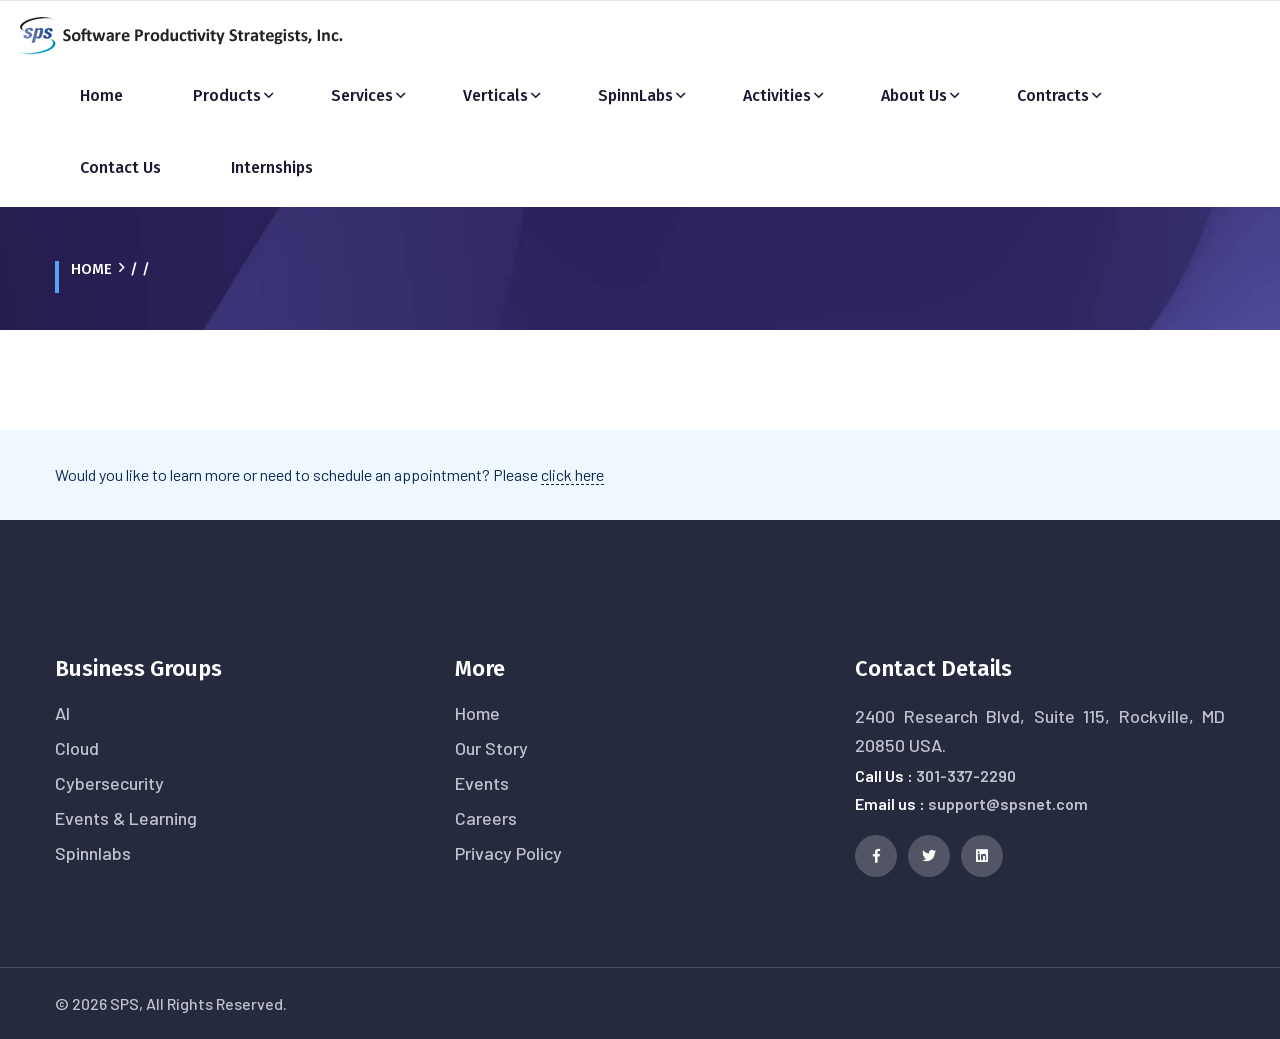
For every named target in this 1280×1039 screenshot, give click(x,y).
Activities (777, 95)
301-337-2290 (966, 775)
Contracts (1053, 95)
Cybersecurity (109, 783)
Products (227, 95)
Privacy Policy (508, 853)
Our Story (491, 748)
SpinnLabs (635, 95)
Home (101, 95)
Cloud (77, 748)
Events (482, 783)
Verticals (495, 95)
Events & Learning (126, 818)
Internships (272, 167)
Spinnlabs (93, 853)
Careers (486, 818)
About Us (914, 95)
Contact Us (120, 167)
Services (362, 95)
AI (62, 713)
